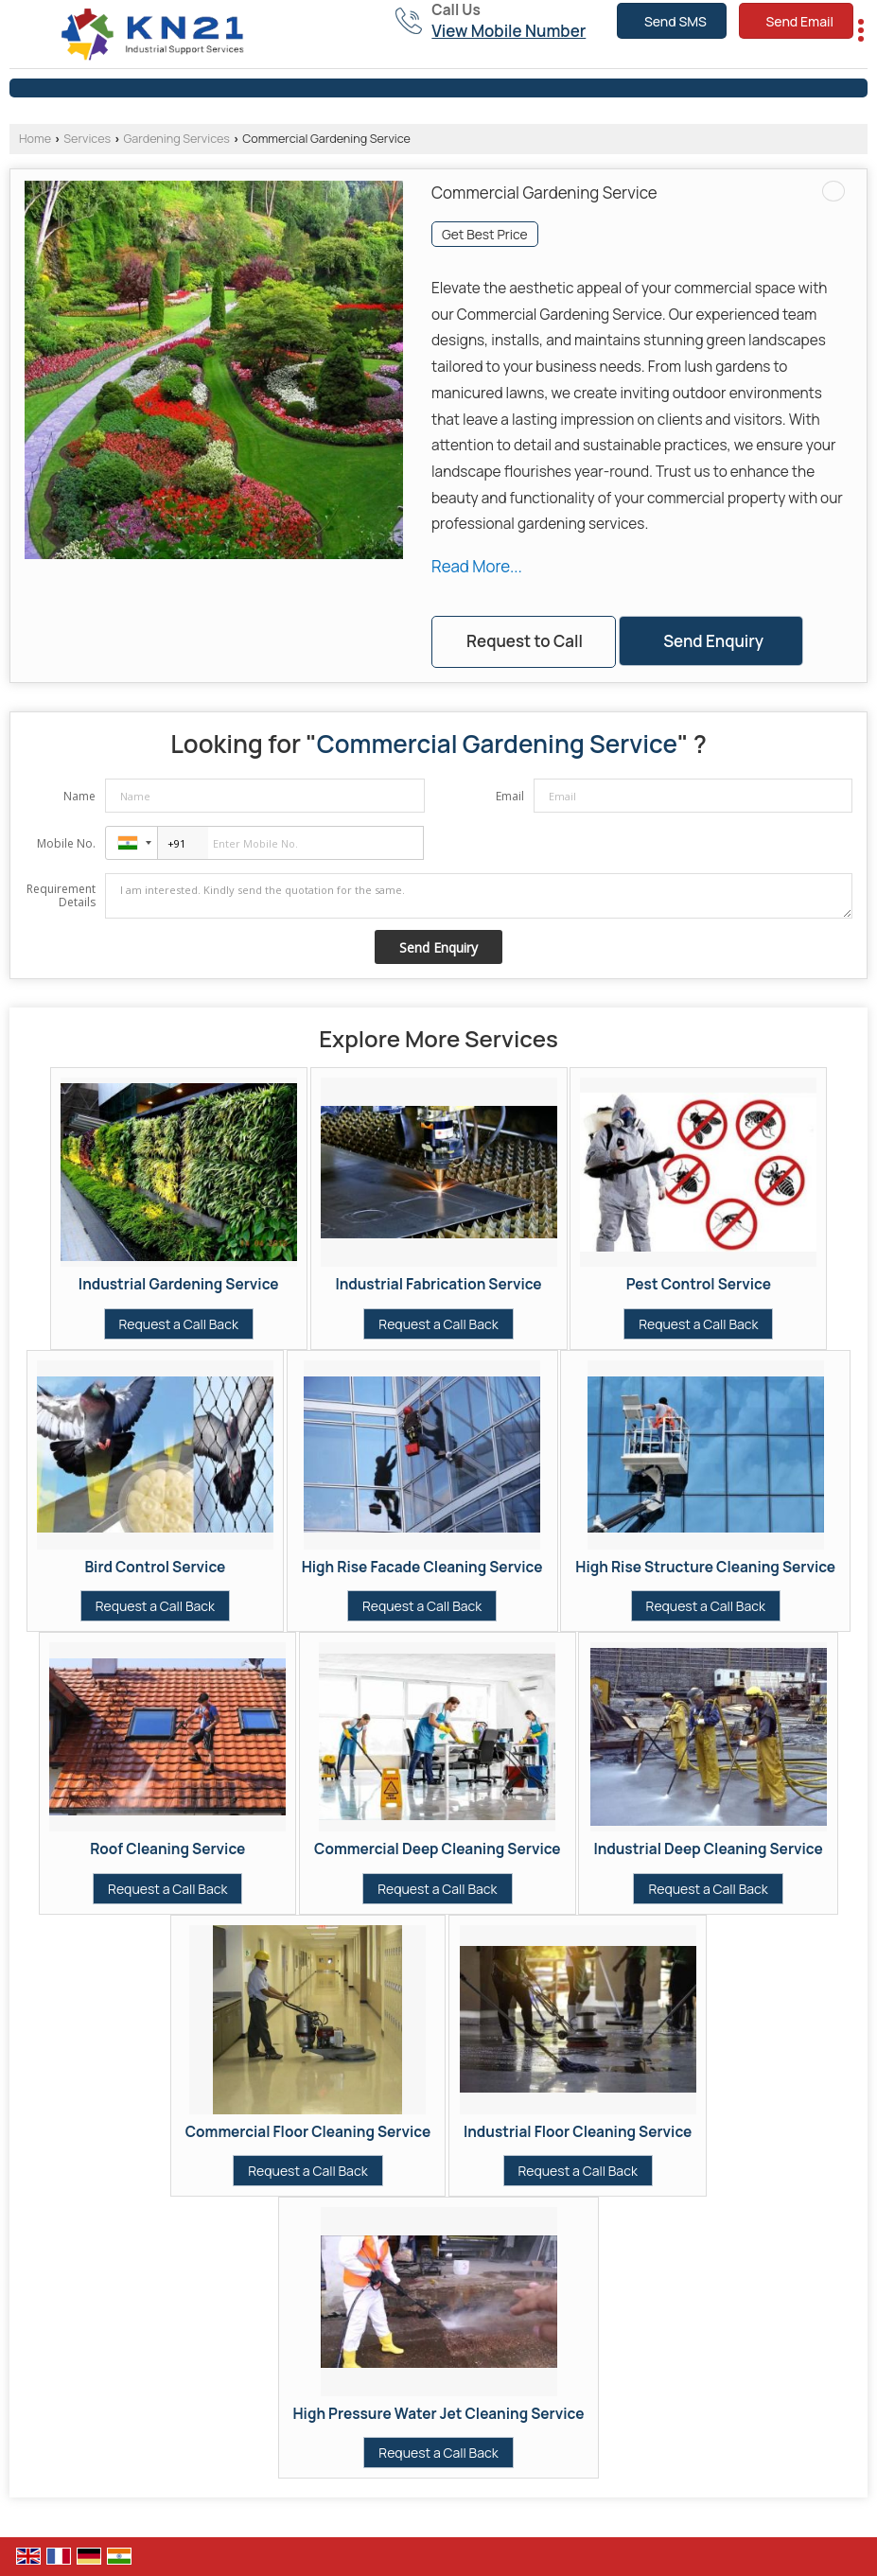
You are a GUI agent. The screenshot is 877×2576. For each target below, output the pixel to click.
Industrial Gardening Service (179, 1284)
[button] (508, 31)
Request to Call (524, 641)
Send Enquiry (713, 641)
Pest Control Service (698, 1284)
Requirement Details (61, 896)
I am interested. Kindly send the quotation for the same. (478, 896)
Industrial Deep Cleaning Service (707, 1849)
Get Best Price (485, 234)
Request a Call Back (178, 1324)
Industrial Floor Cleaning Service (578, 2132)
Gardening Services (176, 139)
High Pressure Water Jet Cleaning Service (439, 2414)
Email (510, 796)
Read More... (476, 566)
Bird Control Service (154, 1567)
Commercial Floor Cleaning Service (308, 2132)
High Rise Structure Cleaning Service (705, 1567)
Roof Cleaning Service (167, 1849)
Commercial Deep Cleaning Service (437, 1849)
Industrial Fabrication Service (438, 1284)
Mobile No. (66, 843)
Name (79, 796)
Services (87, 139)
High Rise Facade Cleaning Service (422, 1567)
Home (35, 139)
